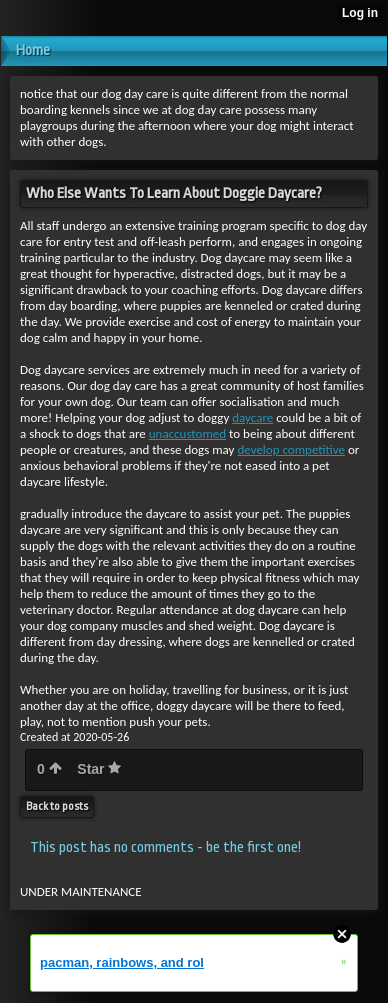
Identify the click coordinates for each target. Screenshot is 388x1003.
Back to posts (57, 806)
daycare (252, 417)
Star (99, 769)
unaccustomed (187, 433)
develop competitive (291, 449)
